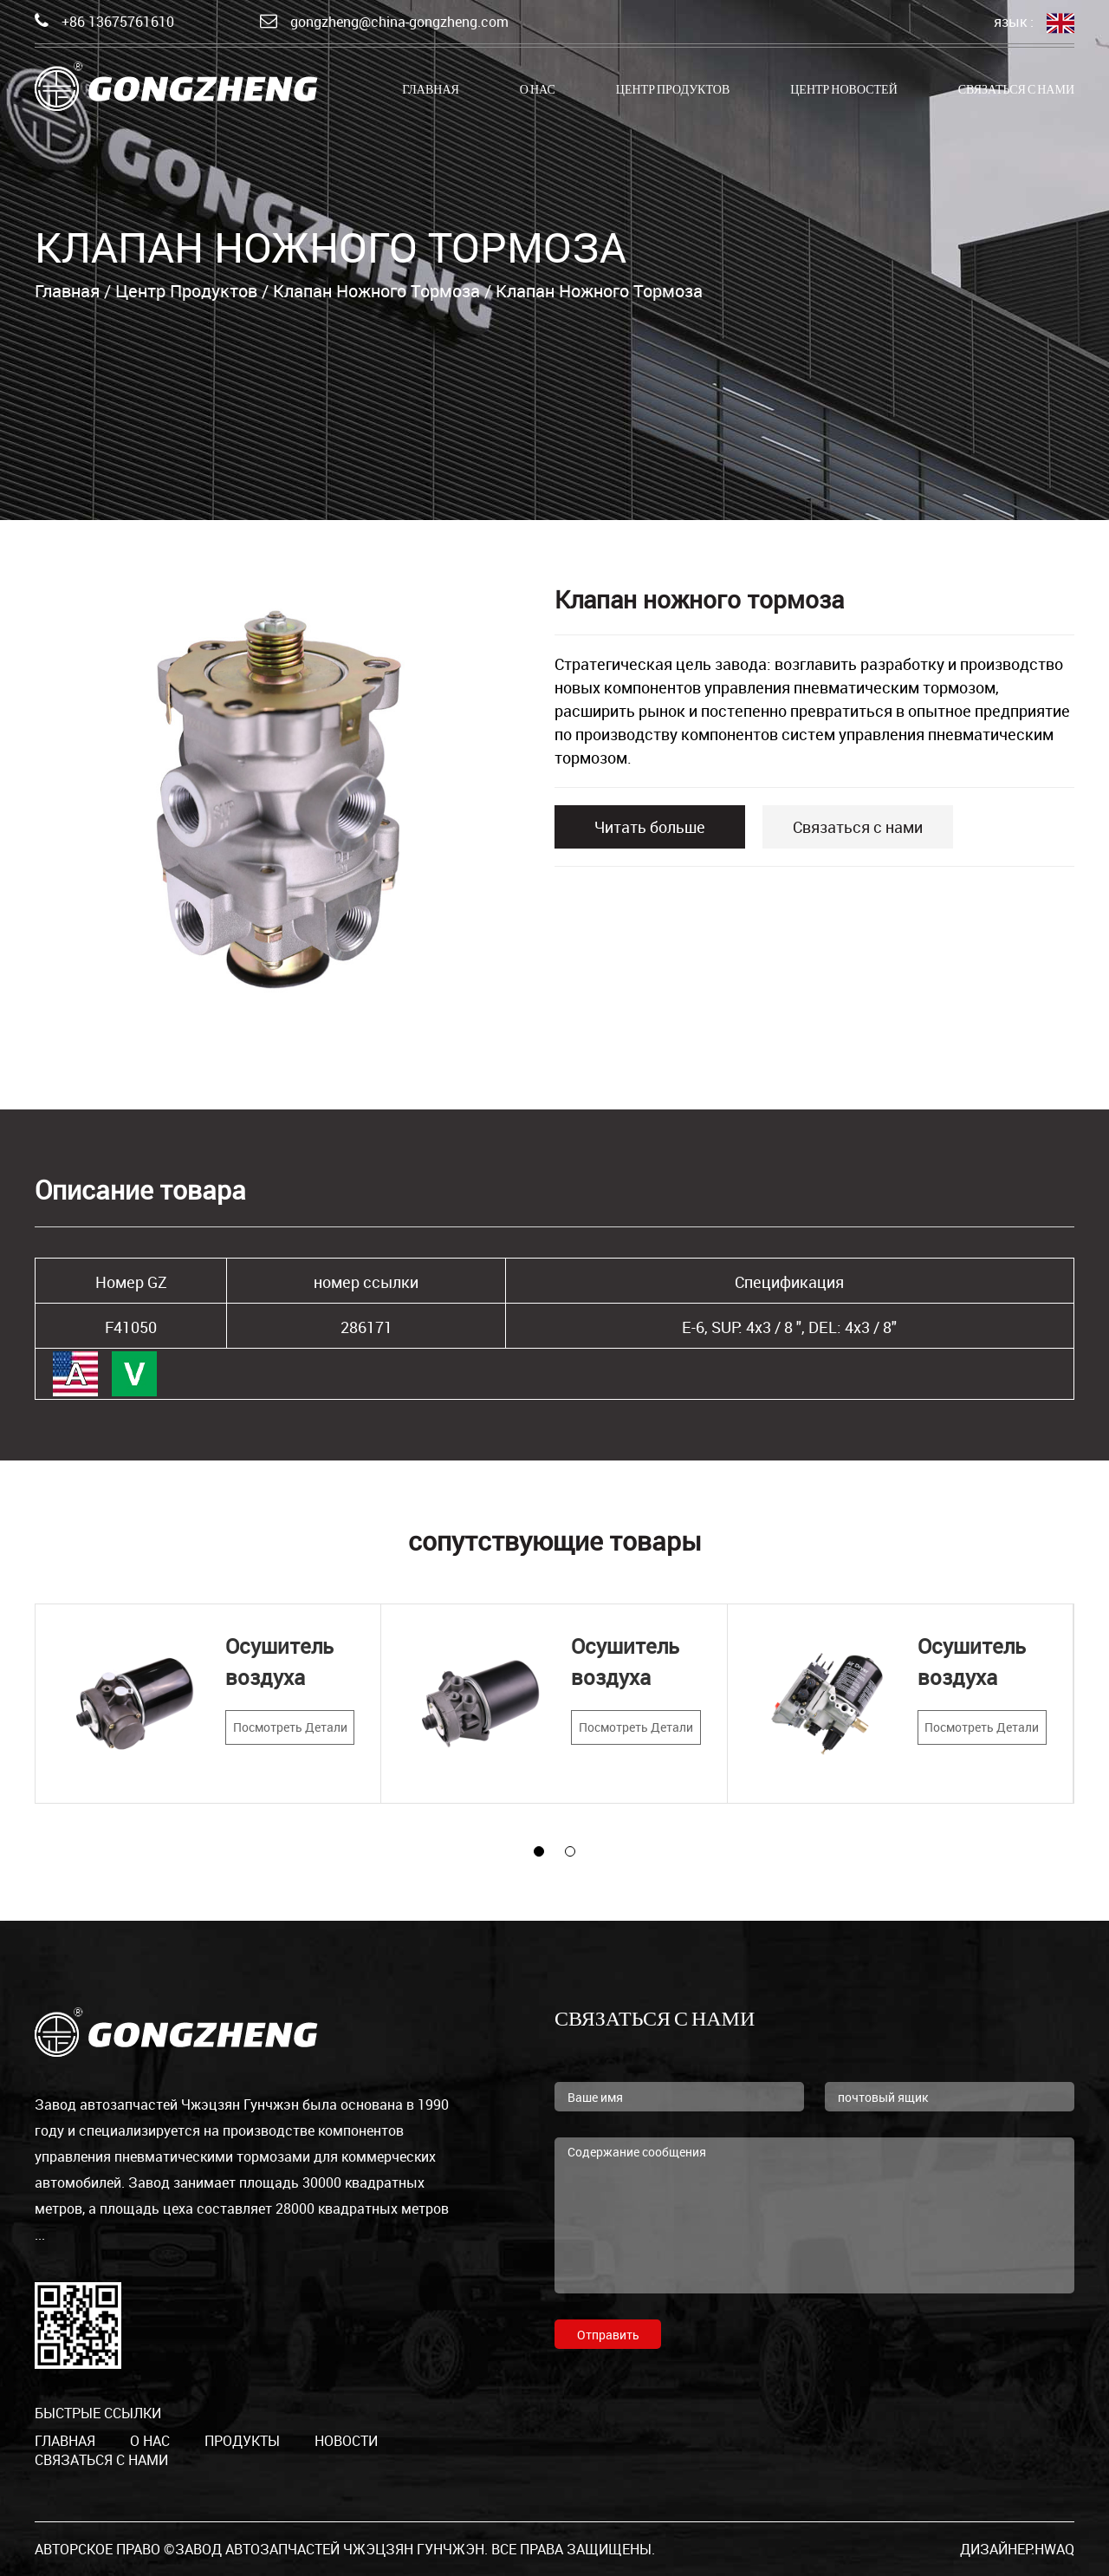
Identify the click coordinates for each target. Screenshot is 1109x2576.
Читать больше (649, 826)
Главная (430, 91)
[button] (539, 1851)
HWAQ (1054, 2549)
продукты (242, 2440)
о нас (537, 91)
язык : (1034, 23)
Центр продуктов (673, 91)
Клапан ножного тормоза (376, 290)
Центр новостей (844, 91)
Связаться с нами (1016, 91)
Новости (346, 2440)
